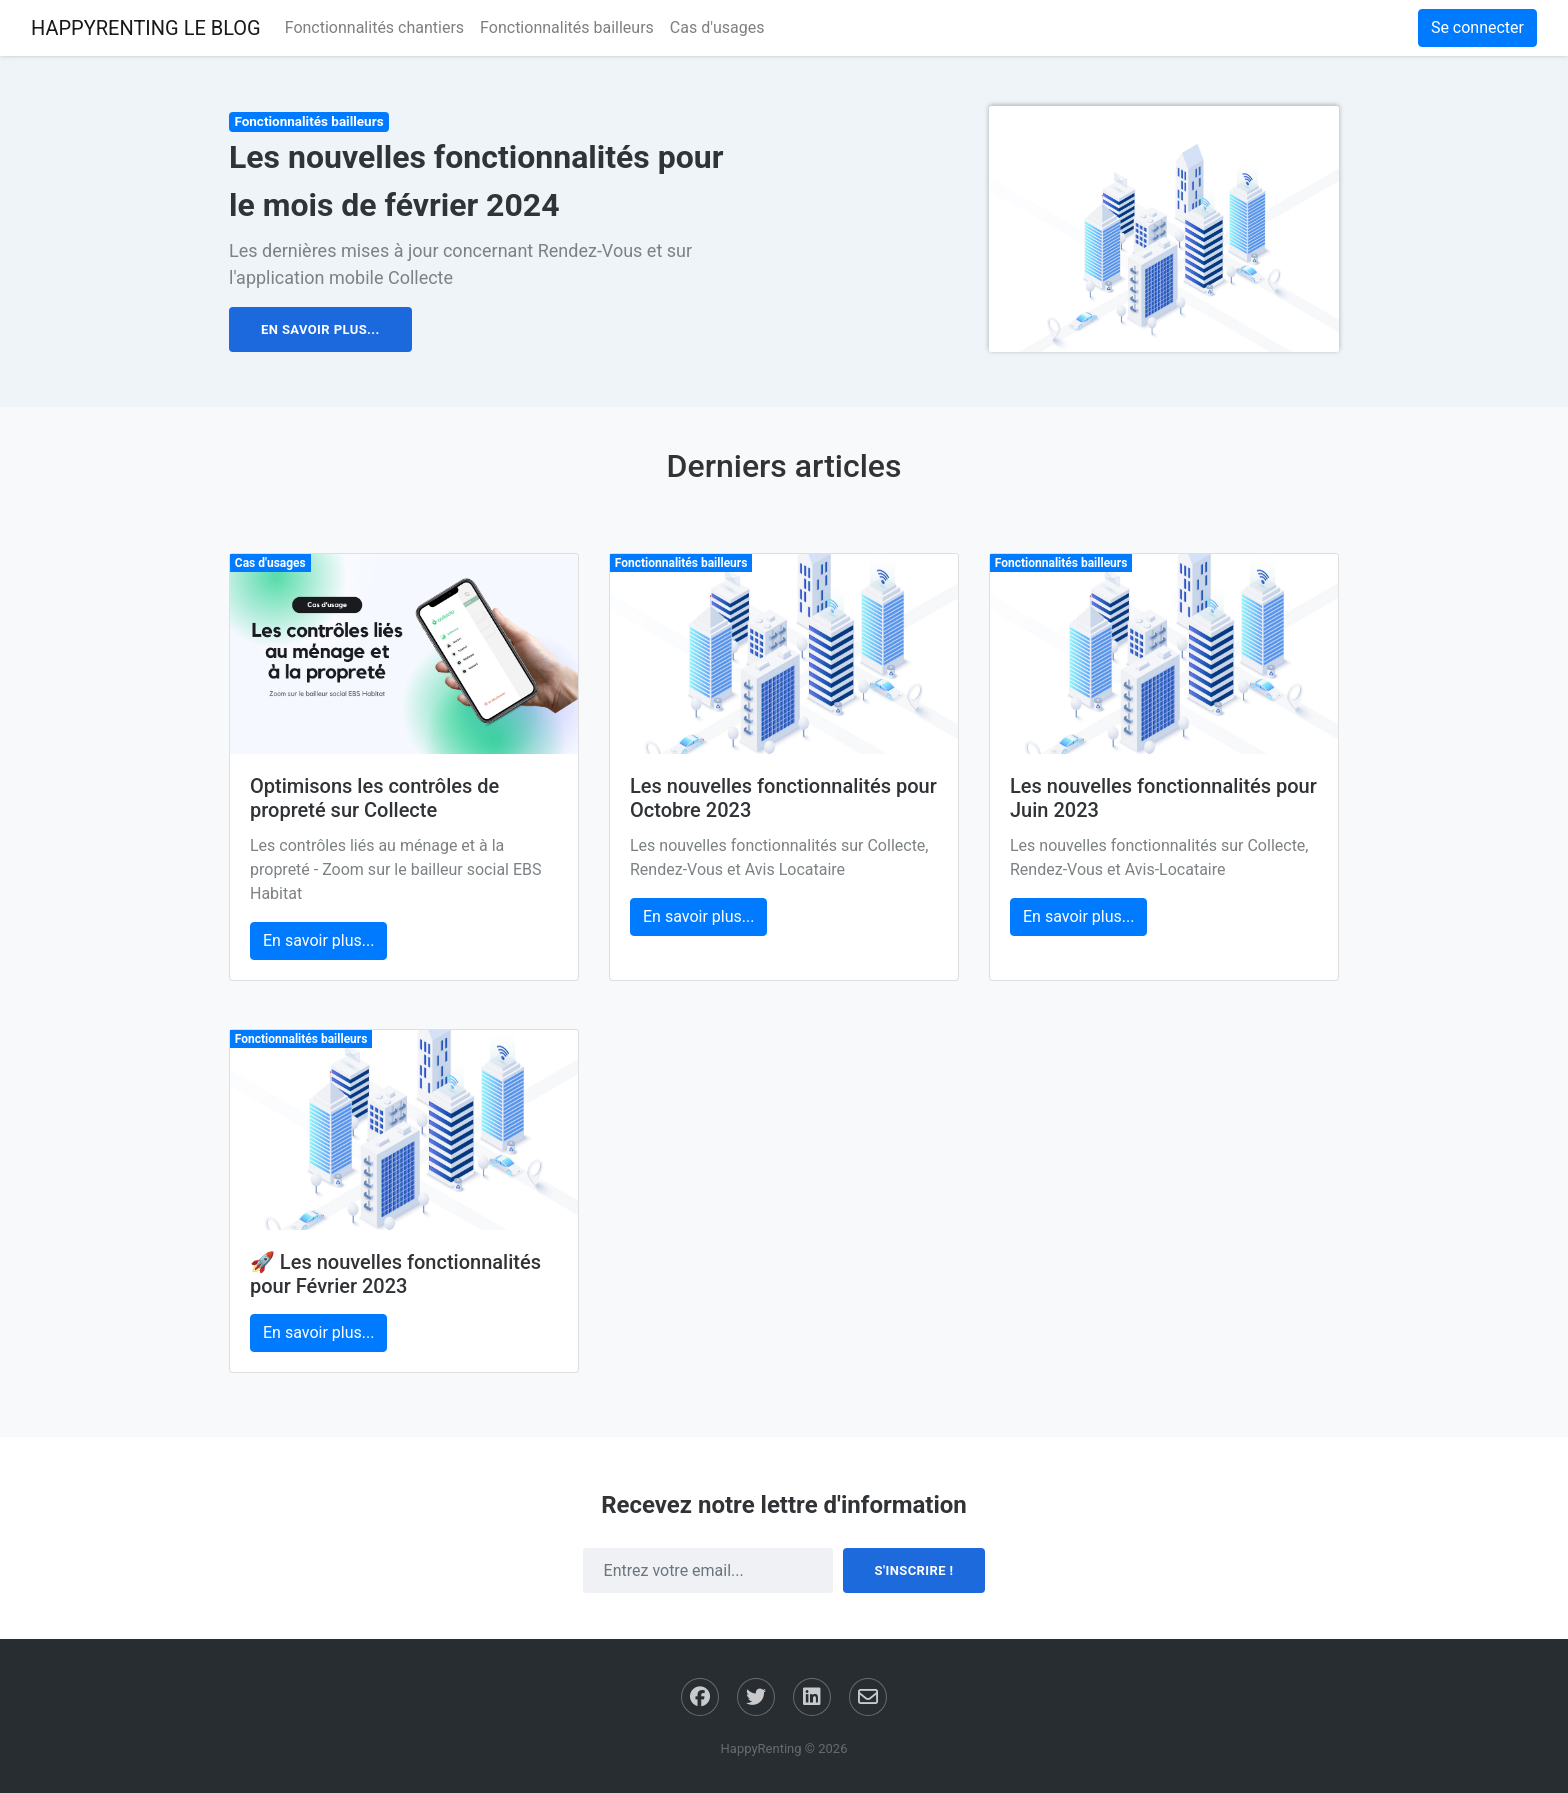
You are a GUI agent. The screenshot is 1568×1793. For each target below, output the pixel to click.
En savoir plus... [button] (320, 329)
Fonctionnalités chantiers (374, 27)
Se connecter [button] (1477, 27)
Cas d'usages (717, 27)
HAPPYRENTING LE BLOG (146, 28)
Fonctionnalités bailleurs (567, 27)
